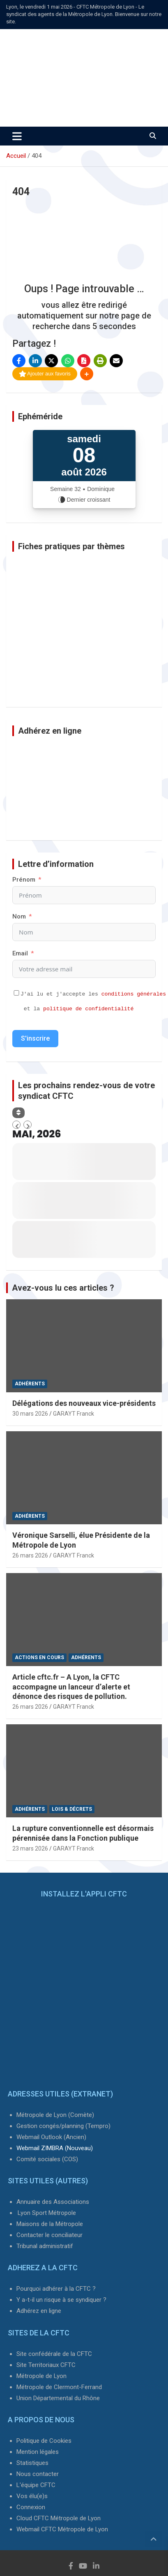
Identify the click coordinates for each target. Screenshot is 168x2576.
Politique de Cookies (43, 2440)
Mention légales (37, 2451)
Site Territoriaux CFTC (46, 2365)
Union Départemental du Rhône (58, 2398)
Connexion (30, 2507)
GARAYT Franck (73, 1413)
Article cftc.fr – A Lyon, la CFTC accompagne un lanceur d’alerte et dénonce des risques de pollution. (71, 1687)
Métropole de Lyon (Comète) (55, 2115)
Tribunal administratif (44, 2246)
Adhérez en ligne (38, 2311)
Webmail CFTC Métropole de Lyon (62, 2529)
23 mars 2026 (30, 1848)
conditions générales (133, 994)
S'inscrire (35, 1038)
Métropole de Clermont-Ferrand (59, 2387)
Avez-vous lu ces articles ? (63, 1288)
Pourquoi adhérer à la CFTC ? (56, 2288)
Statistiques (32, 2463)
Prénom (23, 879)
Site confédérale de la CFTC (54, 2354)
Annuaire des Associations (52, 2201)
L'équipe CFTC (35, 2485)
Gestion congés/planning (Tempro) (63, 2126)
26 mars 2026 (30, 1555)
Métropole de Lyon (41, 2376)
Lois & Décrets (72, 1809)
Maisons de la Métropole (49, 2224)
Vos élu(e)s (32, 2496)
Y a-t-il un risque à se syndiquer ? (61, 2299)
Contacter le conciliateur (49, 2235)
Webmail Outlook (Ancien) (51, 2137)
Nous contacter (37, 2474)
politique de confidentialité (88, 1009)
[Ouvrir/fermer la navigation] (17, 136)
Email (20, 953)
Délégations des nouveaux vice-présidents (84, 1403)
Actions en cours (39, 1657)
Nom (19, 916)
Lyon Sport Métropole (47, 2213)
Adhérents (30, 1384)
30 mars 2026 (30, 1413)
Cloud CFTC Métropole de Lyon (58, 2518)
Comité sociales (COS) (47, 2159)
